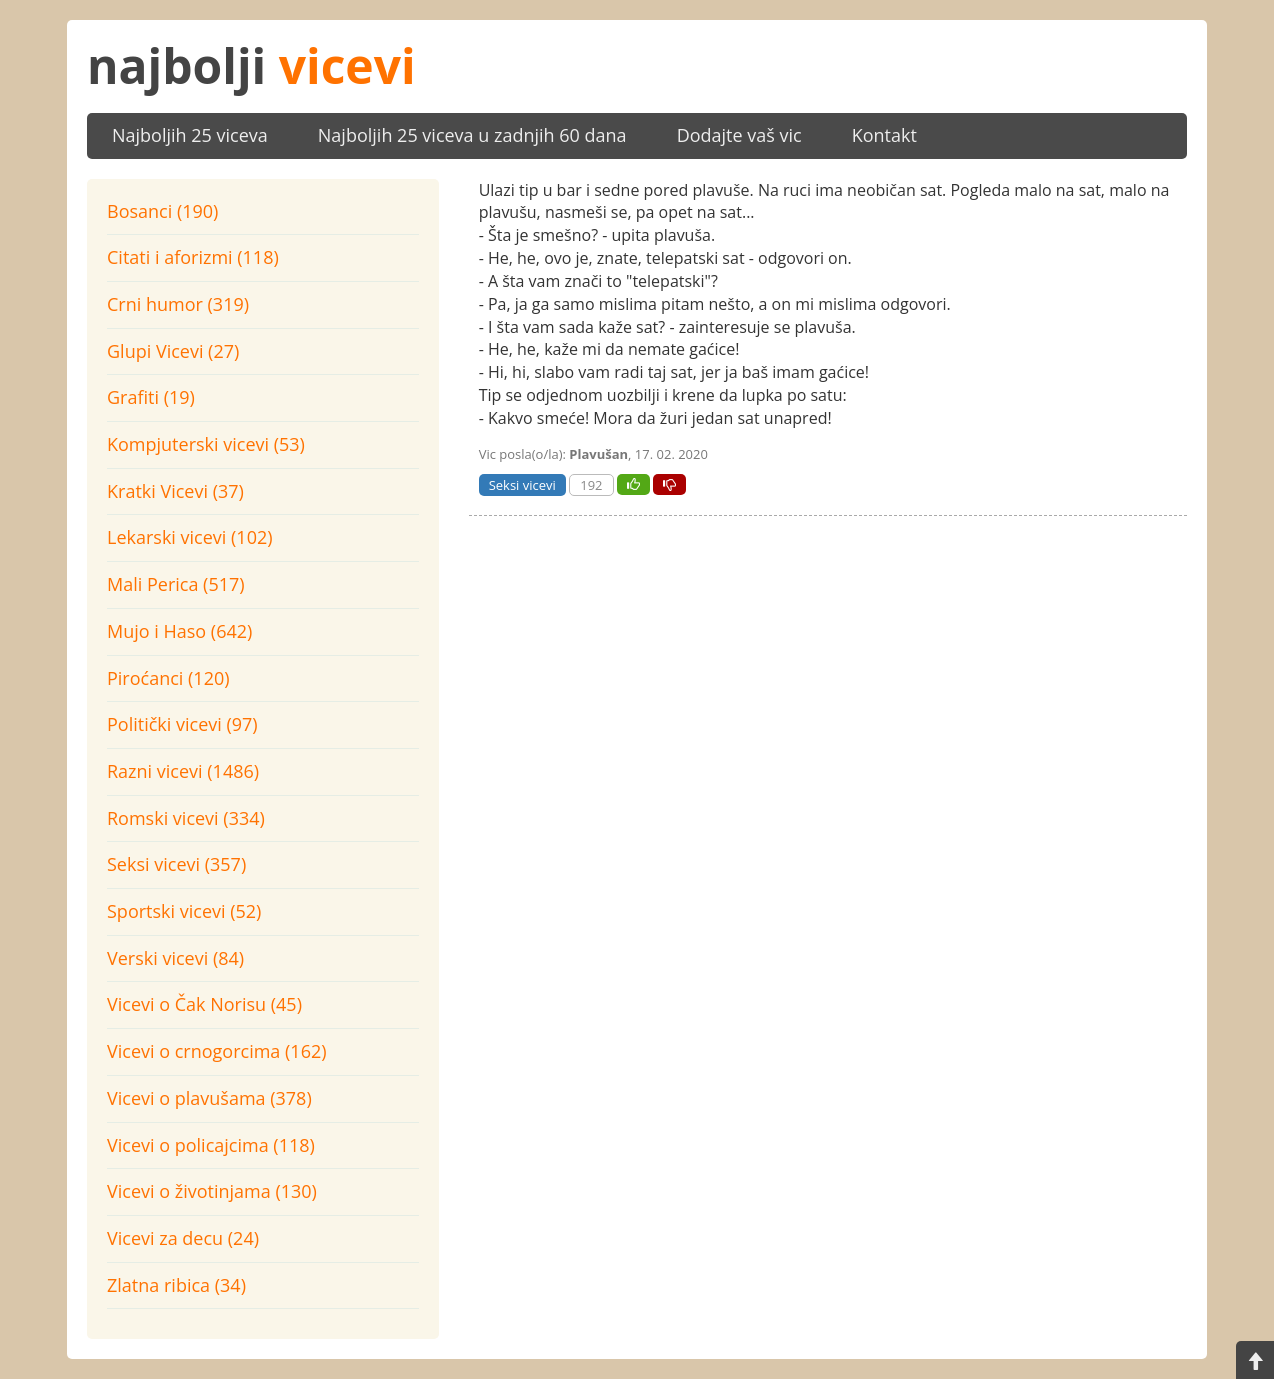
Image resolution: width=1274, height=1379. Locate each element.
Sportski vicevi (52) (184, 911)
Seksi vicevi (522, 485)
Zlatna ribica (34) (176, 1285)
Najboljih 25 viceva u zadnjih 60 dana (472, 135)
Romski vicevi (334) (186, 818)
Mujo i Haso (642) (179, 631)
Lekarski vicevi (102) (190, 537)
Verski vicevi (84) (175, 958)
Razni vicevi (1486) (183, 771)
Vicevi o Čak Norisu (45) (204, 1004)
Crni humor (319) (178, 304)
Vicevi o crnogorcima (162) (217, 1051)
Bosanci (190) (162, 211)
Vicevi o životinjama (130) (212, 1191)
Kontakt (884, 135)
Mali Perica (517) (176, 584)
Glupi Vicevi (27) (173, 351)
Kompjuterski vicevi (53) (206, 444)
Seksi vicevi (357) (176, 864)
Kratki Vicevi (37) (175, 491)
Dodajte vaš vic (739, 135)
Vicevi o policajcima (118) (211, 1145)
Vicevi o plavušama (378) (209, 1098)
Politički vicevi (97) (182, 724)
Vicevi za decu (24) (183, 1238)
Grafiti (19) (151, 397)
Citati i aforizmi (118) (193, 257)
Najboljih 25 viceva (190, 135)
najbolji (251, 65)
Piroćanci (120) (168, 678)
